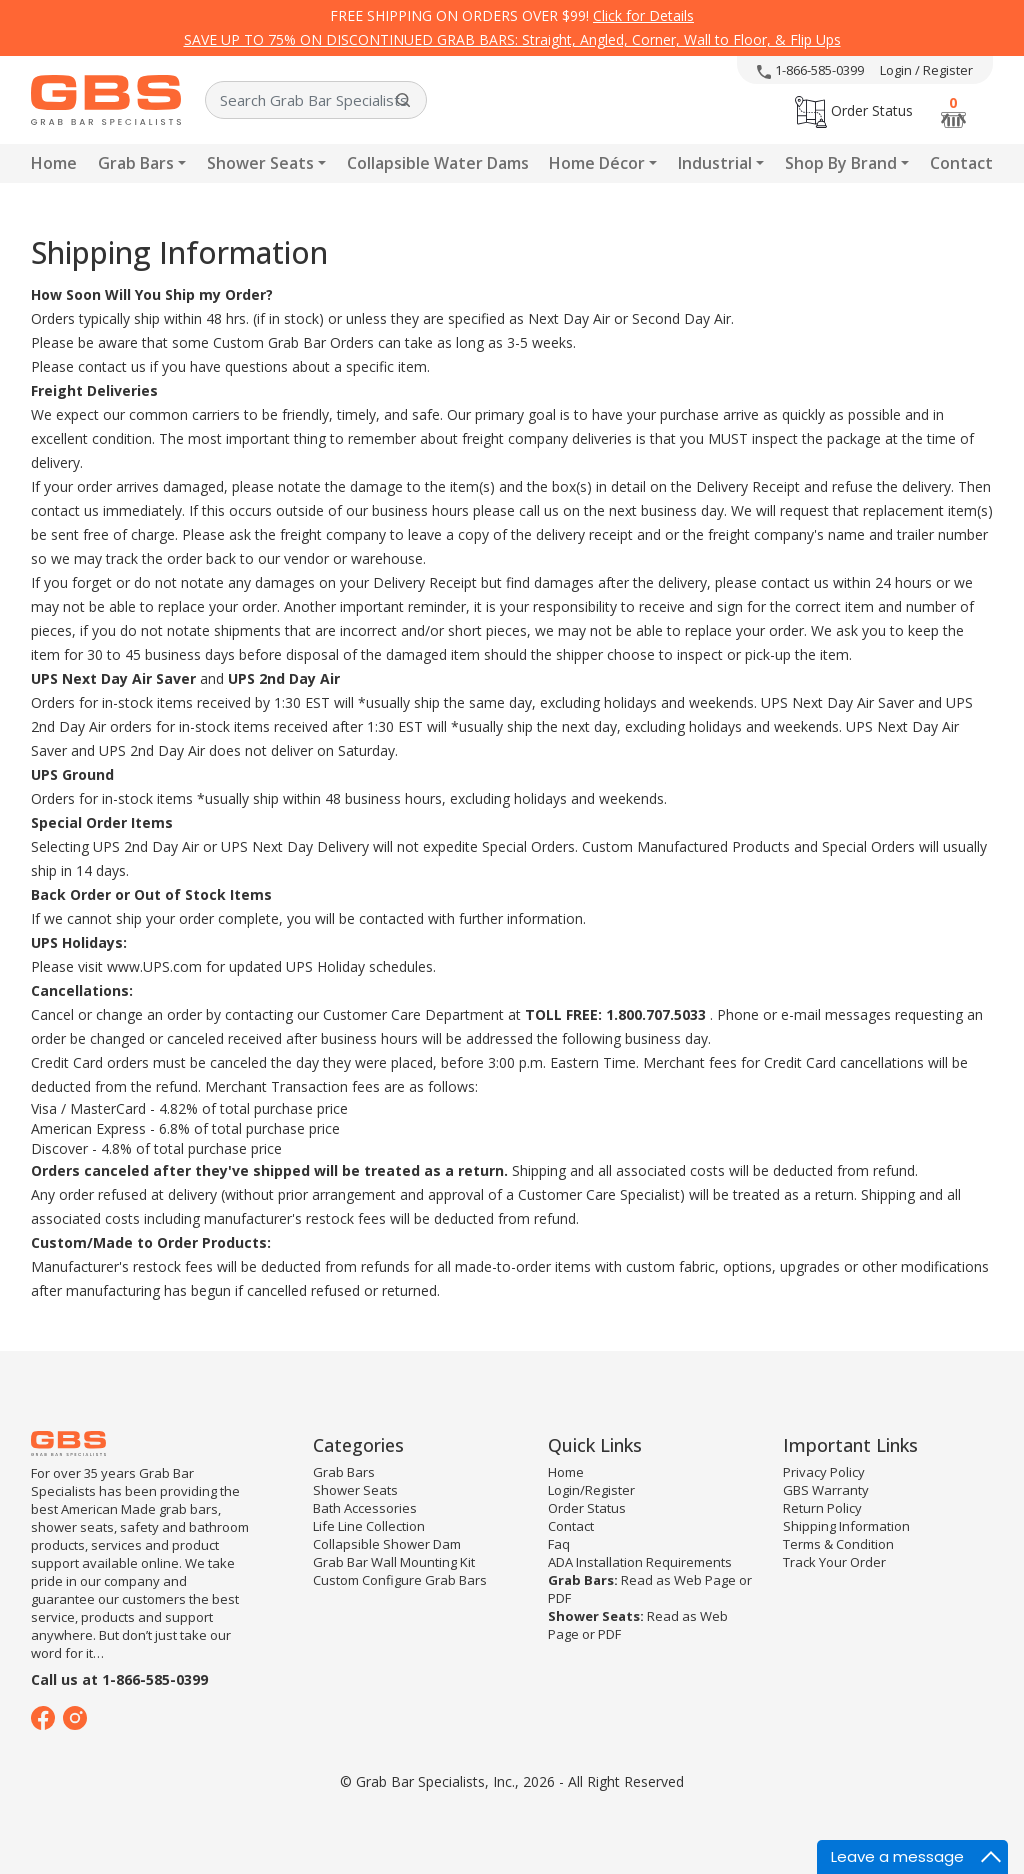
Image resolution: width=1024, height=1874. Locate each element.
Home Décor (597, 163)
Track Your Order (834, 1562)
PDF (559, 1598)
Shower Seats (260, 163)
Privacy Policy (824, 1472)
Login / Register (926, 70)
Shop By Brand (841, 163)
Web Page (705, 1580)
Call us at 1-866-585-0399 (119, 1679)
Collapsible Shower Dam (387, 1544)
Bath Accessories (365, 1508)
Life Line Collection (369, 1526)
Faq (559, 1544)
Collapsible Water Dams (438, 163)
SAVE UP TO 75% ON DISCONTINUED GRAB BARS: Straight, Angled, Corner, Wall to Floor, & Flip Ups (512, 39)
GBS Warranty (826, 1490)
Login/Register (591, 1490)
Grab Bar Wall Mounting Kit (394, 1562)
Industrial (715, 163)
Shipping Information (846, 1526)
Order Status (854, 110)
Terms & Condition (838, 1544)
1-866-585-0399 (810, 70)
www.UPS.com (154, 966)
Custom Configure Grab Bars (400, 1580)
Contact (961, 163)
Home (54, 163)
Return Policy (822, 1508)
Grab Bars (136, 163)
